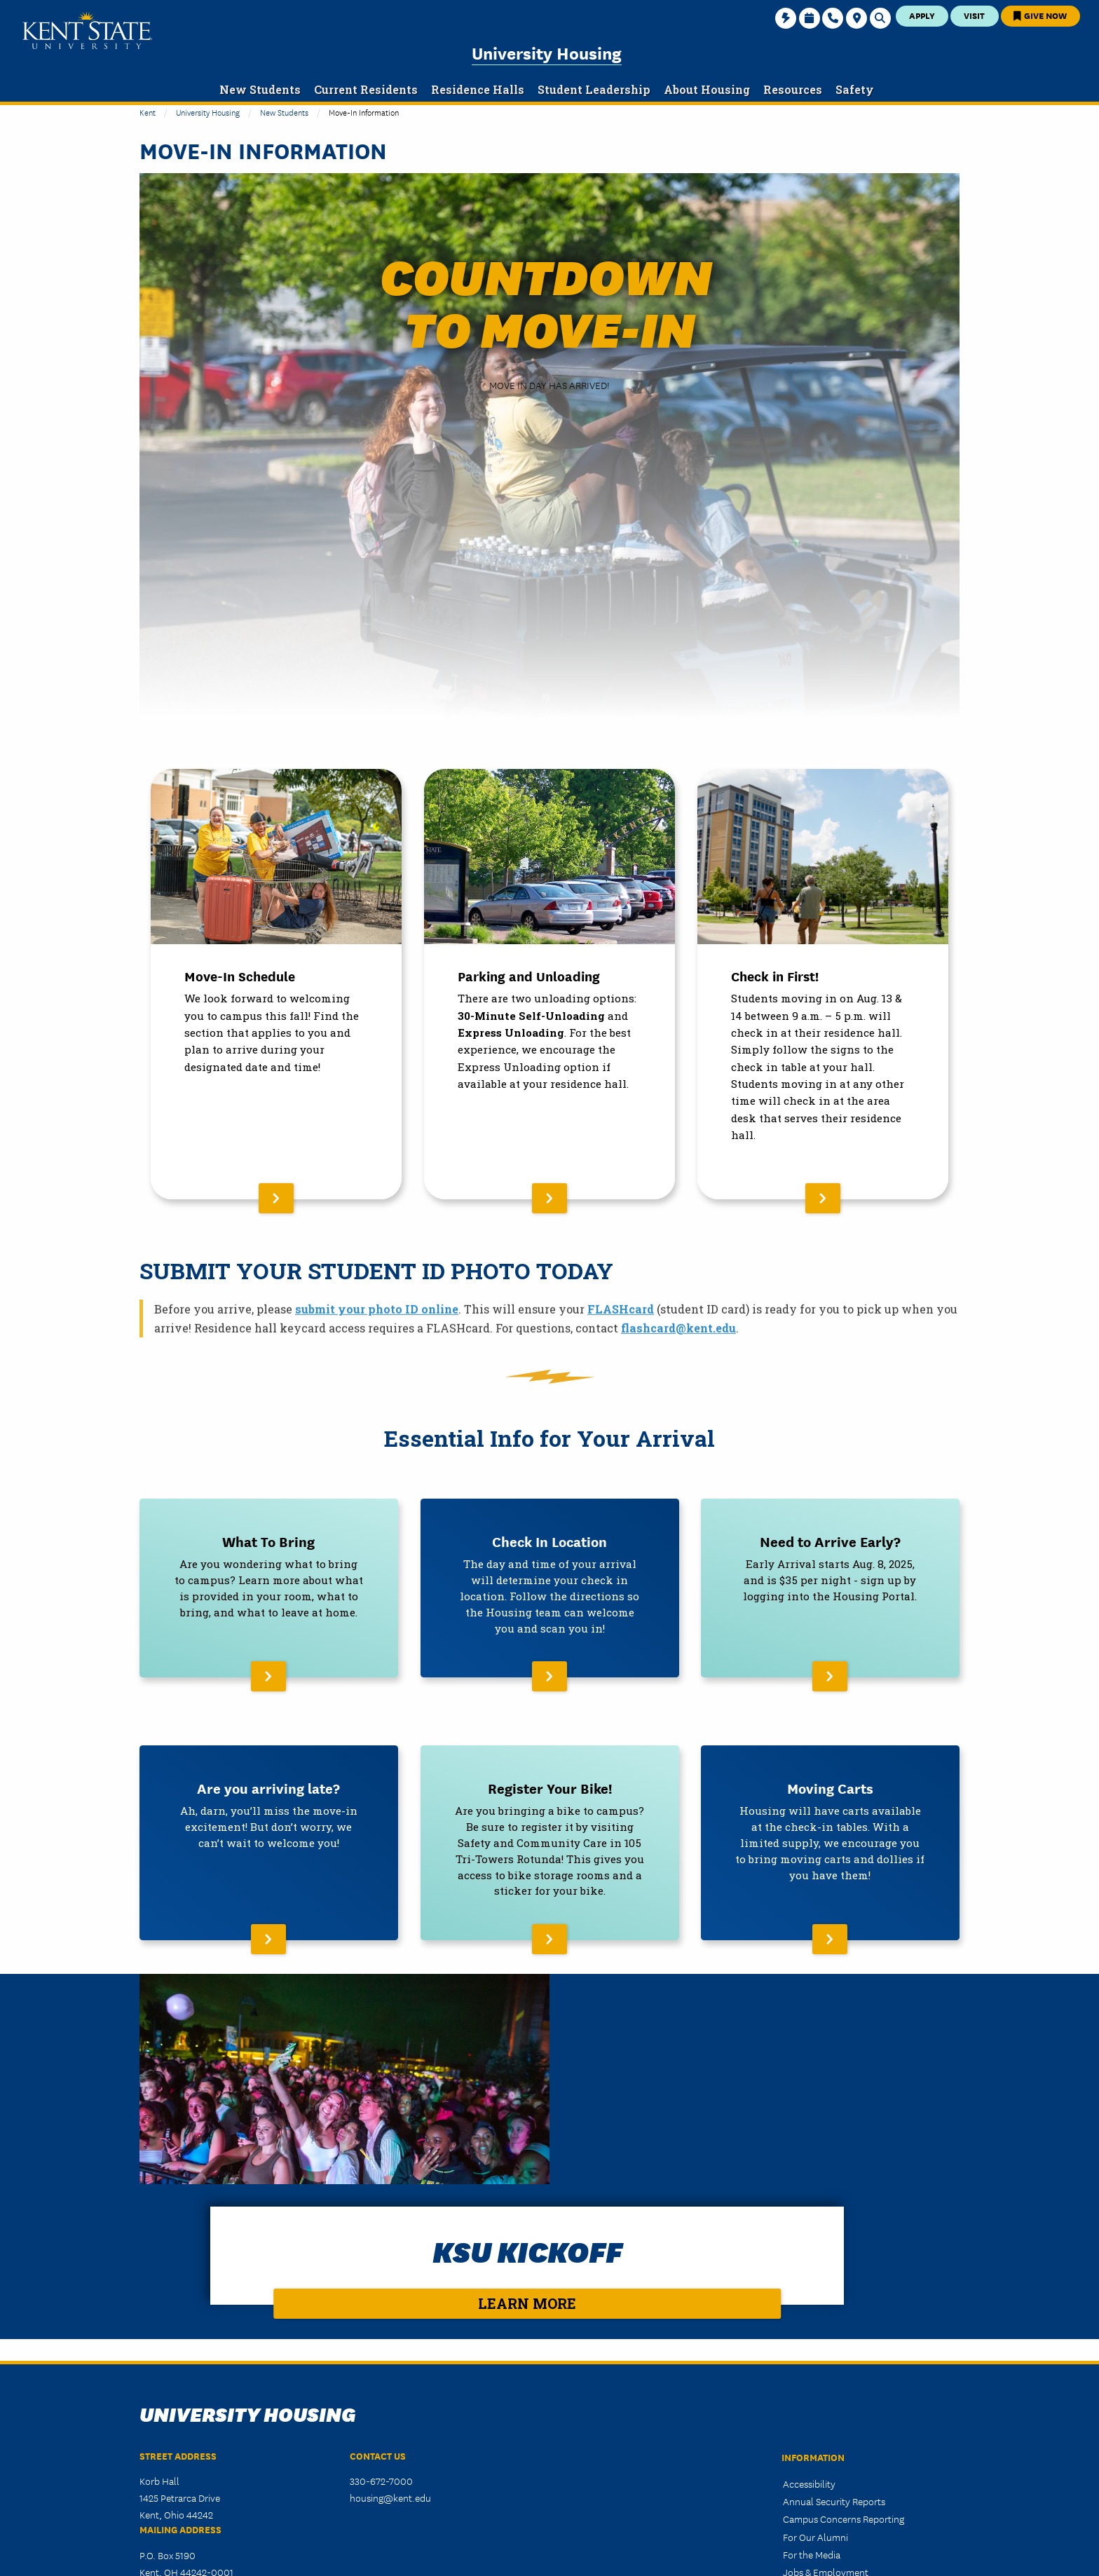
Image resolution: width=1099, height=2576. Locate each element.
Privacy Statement (821, 2419)
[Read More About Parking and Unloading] (549, 984)
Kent (147, 111)
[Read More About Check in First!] (822, 984)
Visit (974, 15)
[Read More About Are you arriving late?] (268, 1831)
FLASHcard (620, 1330)
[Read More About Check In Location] (550, 1584)
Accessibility (809, 2314)
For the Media (811, 2384)
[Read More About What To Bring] (268, 1584)
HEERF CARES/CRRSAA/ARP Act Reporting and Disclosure (851, 2444)
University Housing (547, 52)
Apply (922, 15)
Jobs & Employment (825, 2402)
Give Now (1040, 15)
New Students (284, 111)
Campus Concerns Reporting (843, 2349)
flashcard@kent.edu (678, 1349)
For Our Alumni (815, 2366)
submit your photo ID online (376, 1330)
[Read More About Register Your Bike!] (550, 1831)
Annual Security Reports (834, 2331)
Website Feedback (821, 2468)
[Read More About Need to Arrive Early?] (830, 1584)
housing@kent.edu (390, 2328)
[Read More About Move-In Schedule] (276, 984)
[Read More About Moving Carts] (830, 1831)
